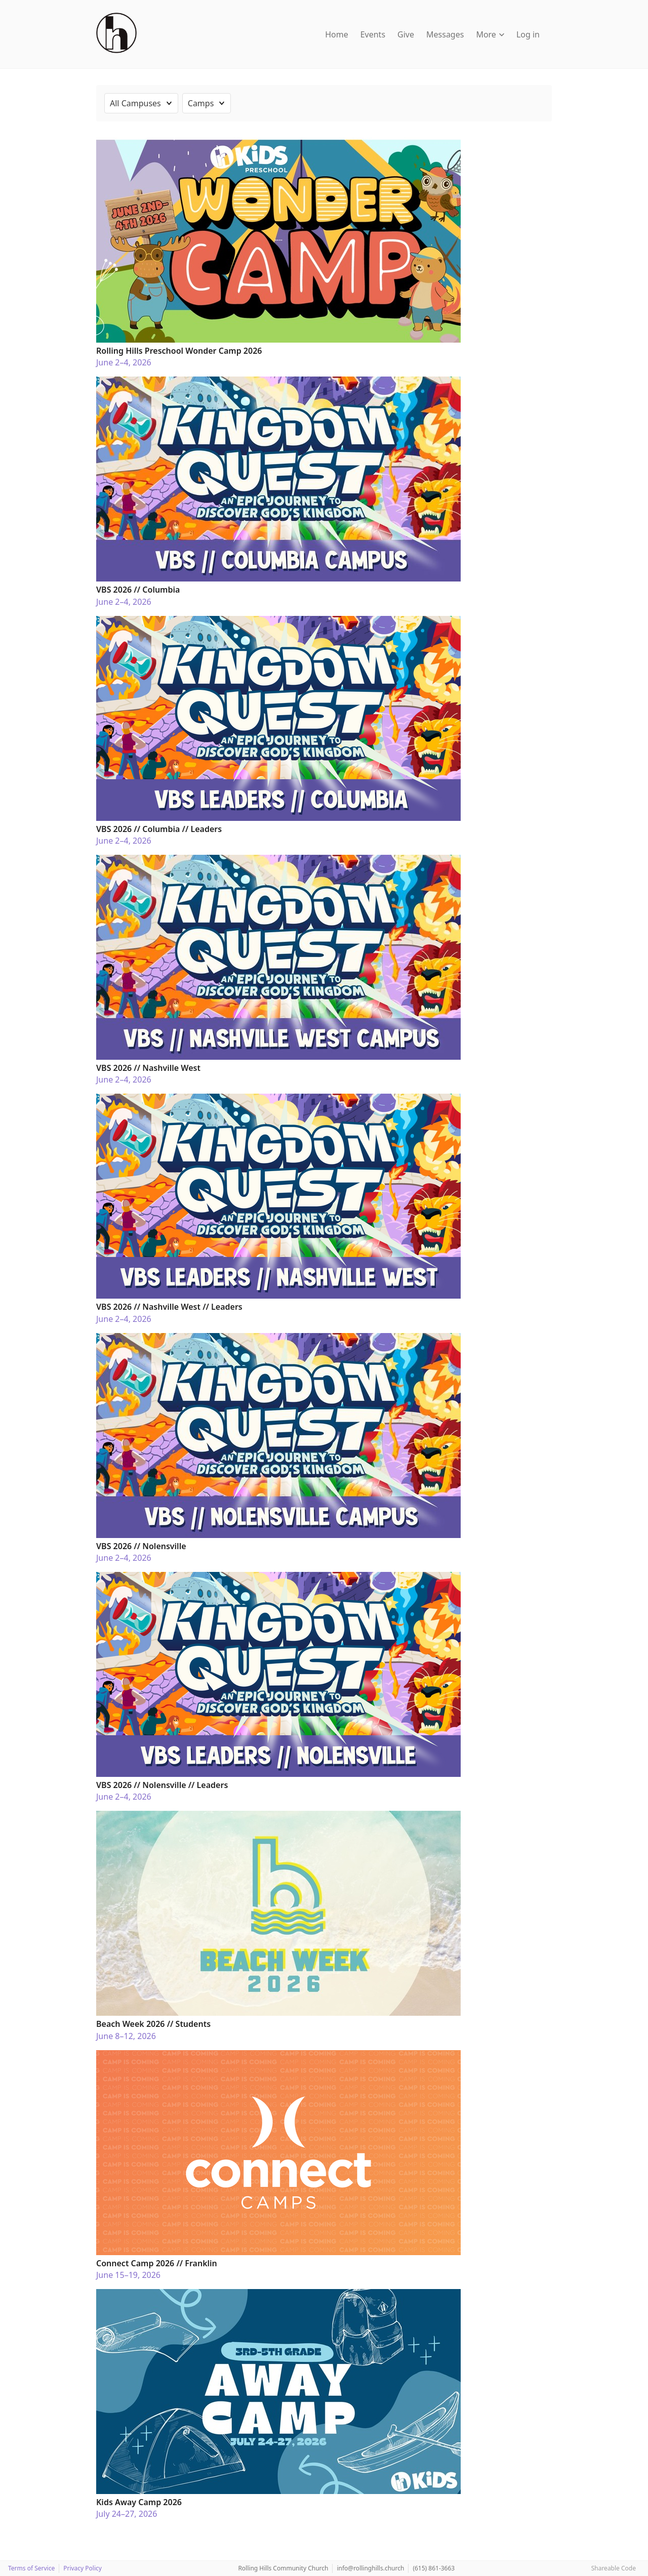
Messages (445, 34)
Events (372, 34)
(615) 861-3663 (434, 2568)
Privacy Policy (82, 2568)
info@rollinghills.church (370, 2568)
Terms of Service (31, 2568)
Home (336, 34)
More (490, 34)
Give (405, 34)
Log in (528, 34)
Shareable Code (613, 2568)
